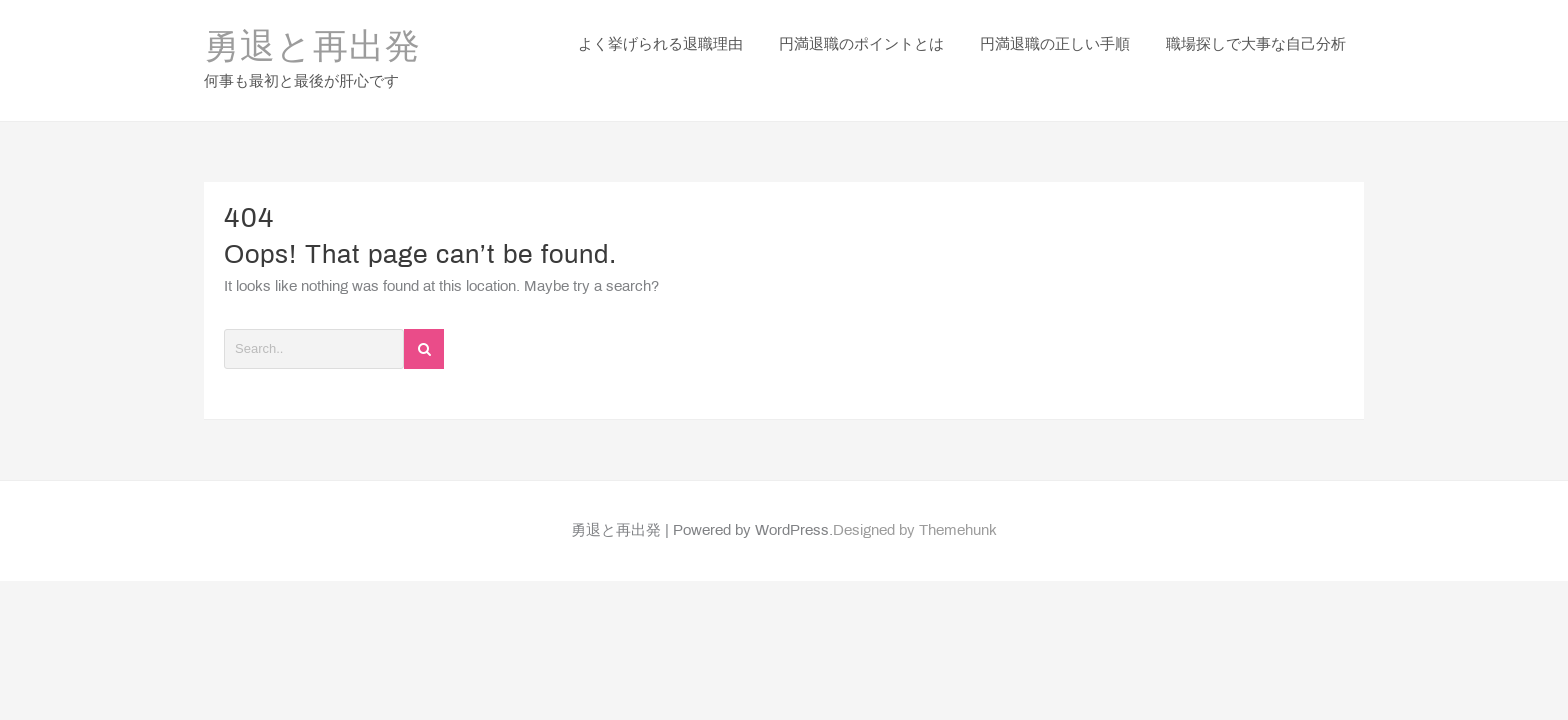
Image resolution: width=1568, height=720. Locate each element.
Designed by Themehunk (915, 506)
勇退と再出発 (312, 36)
